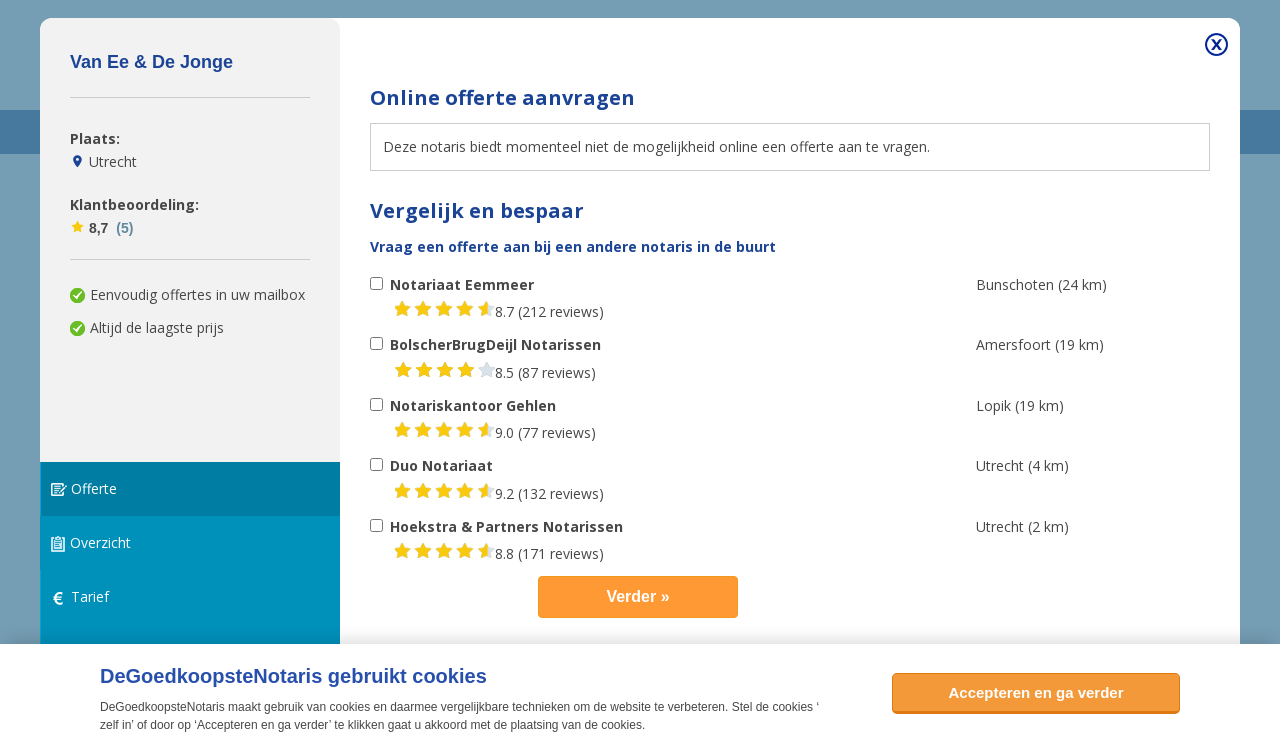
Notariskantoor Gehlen (473, 405)
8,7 (101, 228)
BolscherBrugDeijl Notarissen (495, 344)
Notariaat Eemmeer (462, 284)
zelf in (115, 725)
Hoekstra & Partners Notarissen (506, 526)
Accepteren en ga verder (1035, 692)
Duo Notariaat (441, 465)
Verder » (637, 596)
